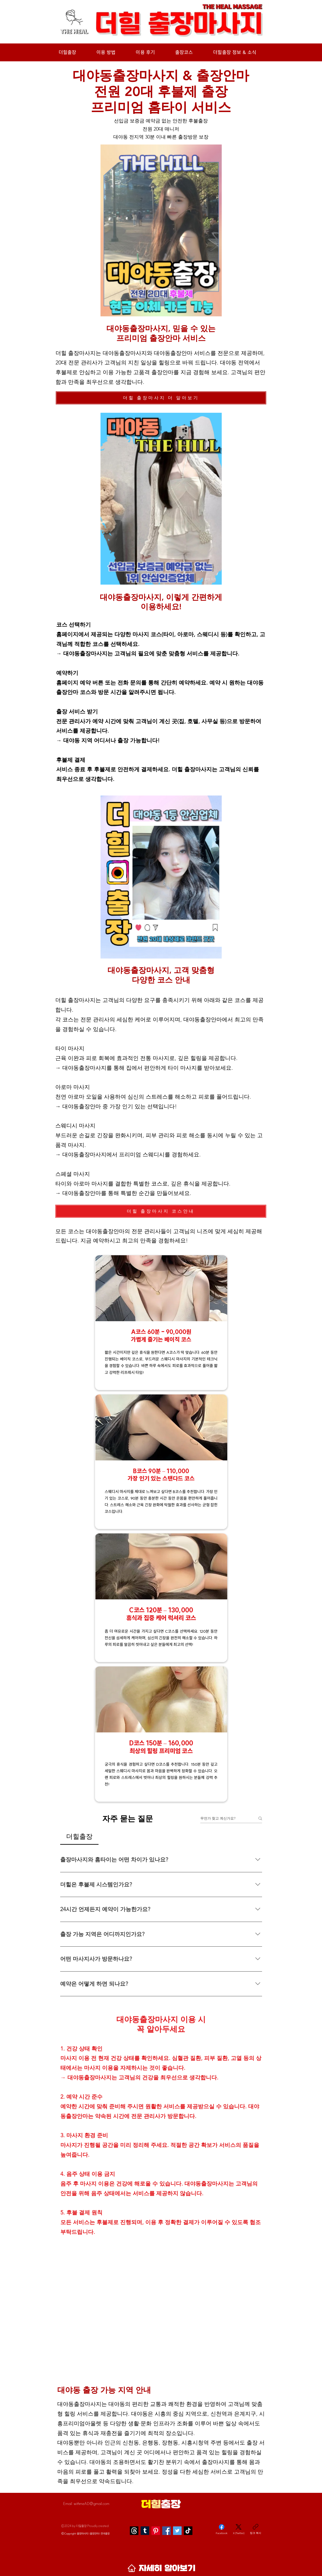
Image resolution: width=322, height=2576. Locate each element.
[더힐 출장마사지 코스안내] (160, 1211)
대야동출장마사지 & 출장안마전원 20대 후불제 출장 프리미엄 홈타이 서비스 (161, 91)
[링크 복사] (255, 2529)
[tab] (79, 1837)
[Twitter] (177, 2530)
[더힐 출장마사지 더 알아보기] (161, 398)
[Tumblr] (145, 2530)
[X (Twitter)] (238, 2529)
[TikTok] (188, 2530)
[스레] (134, 2530)
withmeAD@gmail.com (91, 2503)
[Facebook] (166, 2530)
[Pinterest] (155, 2530)
